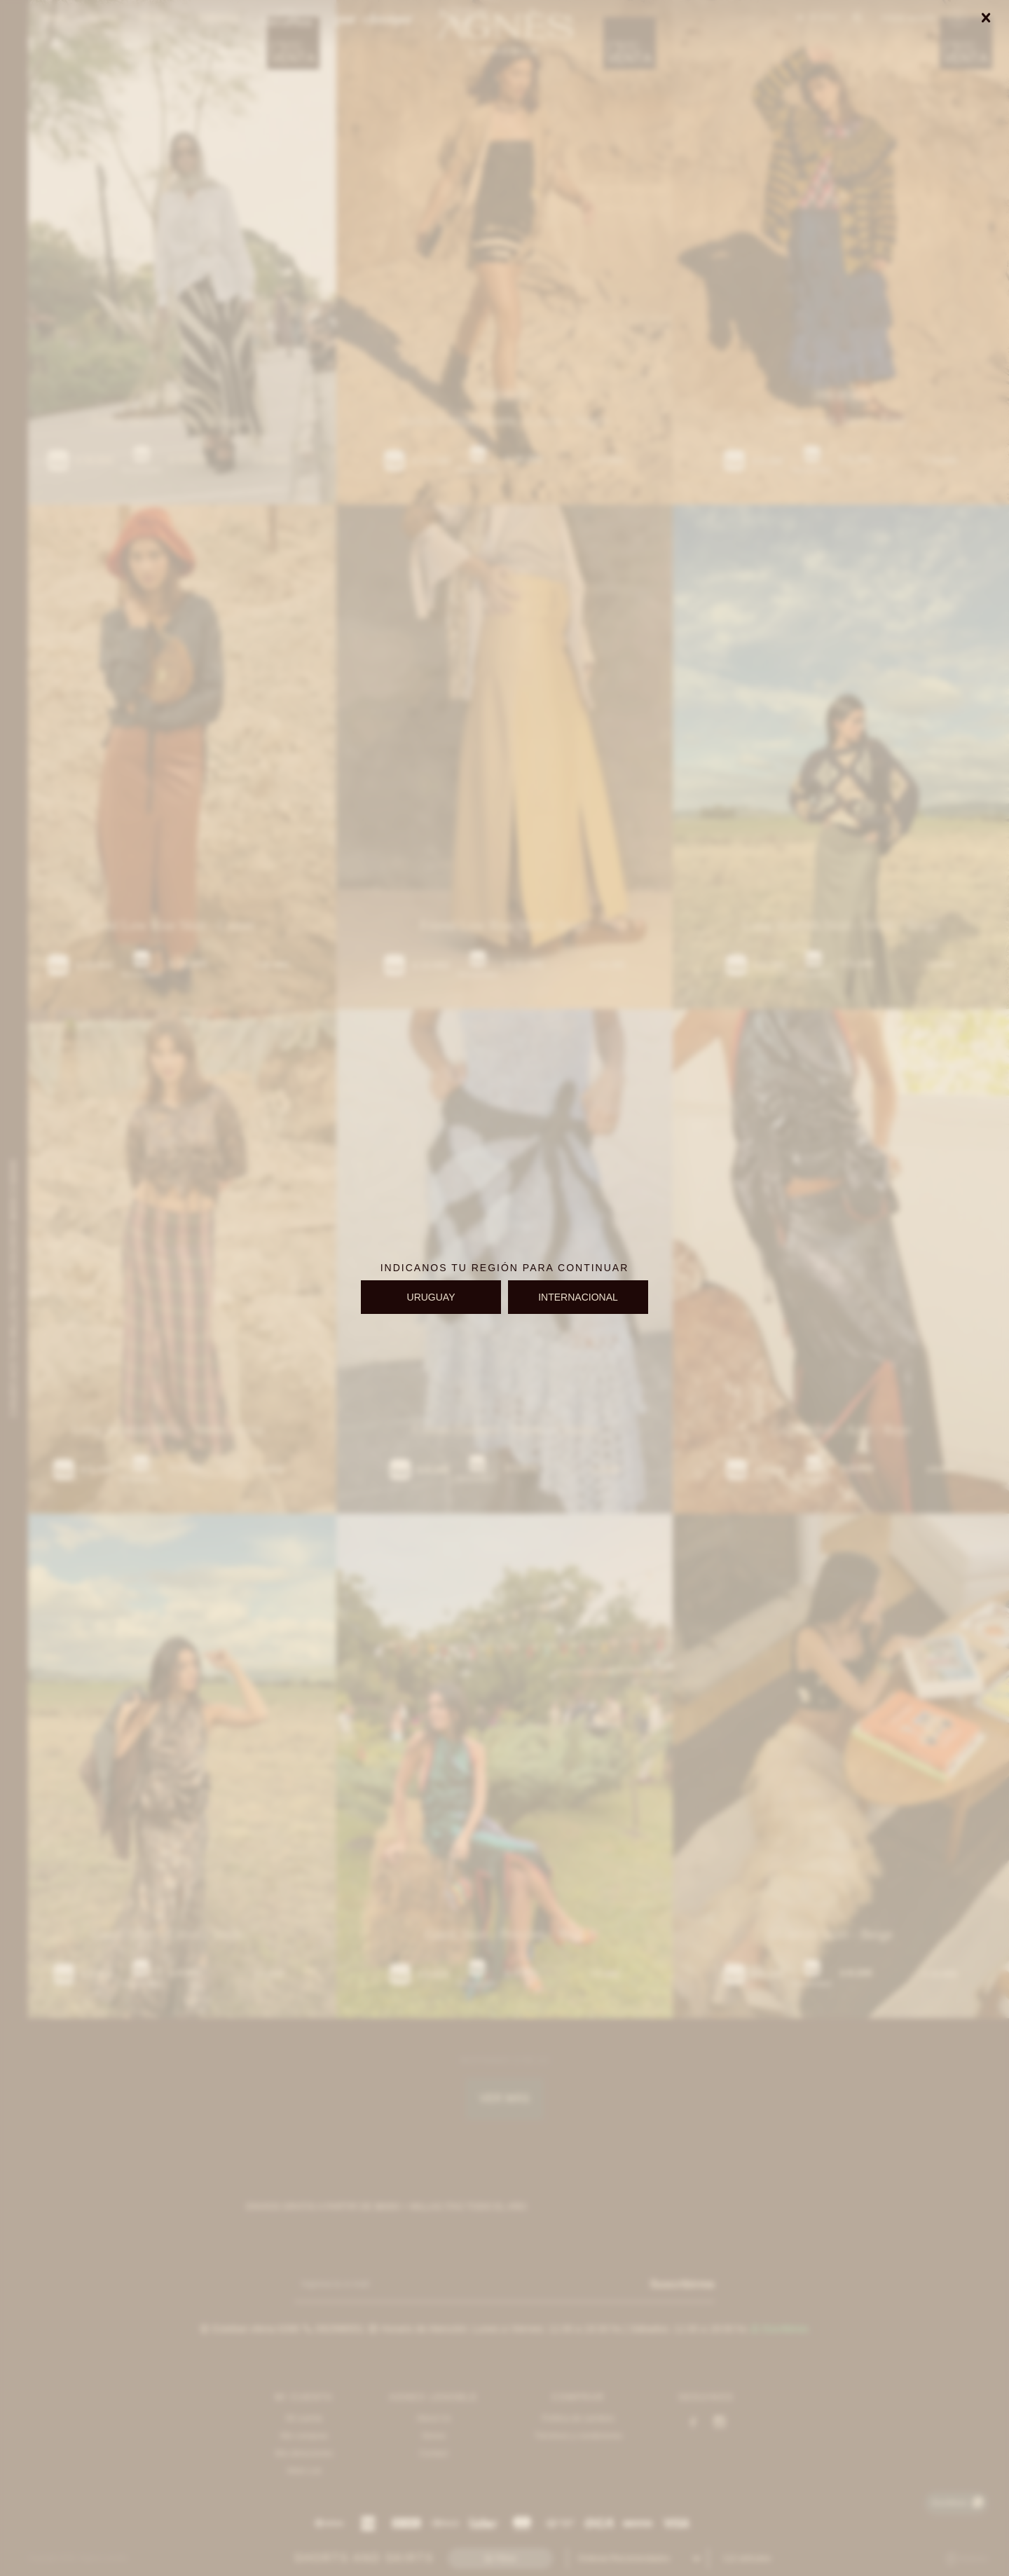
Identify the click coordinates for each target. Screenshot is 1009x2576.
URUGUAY (431, 1297)
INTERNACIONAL (578, 1297)
